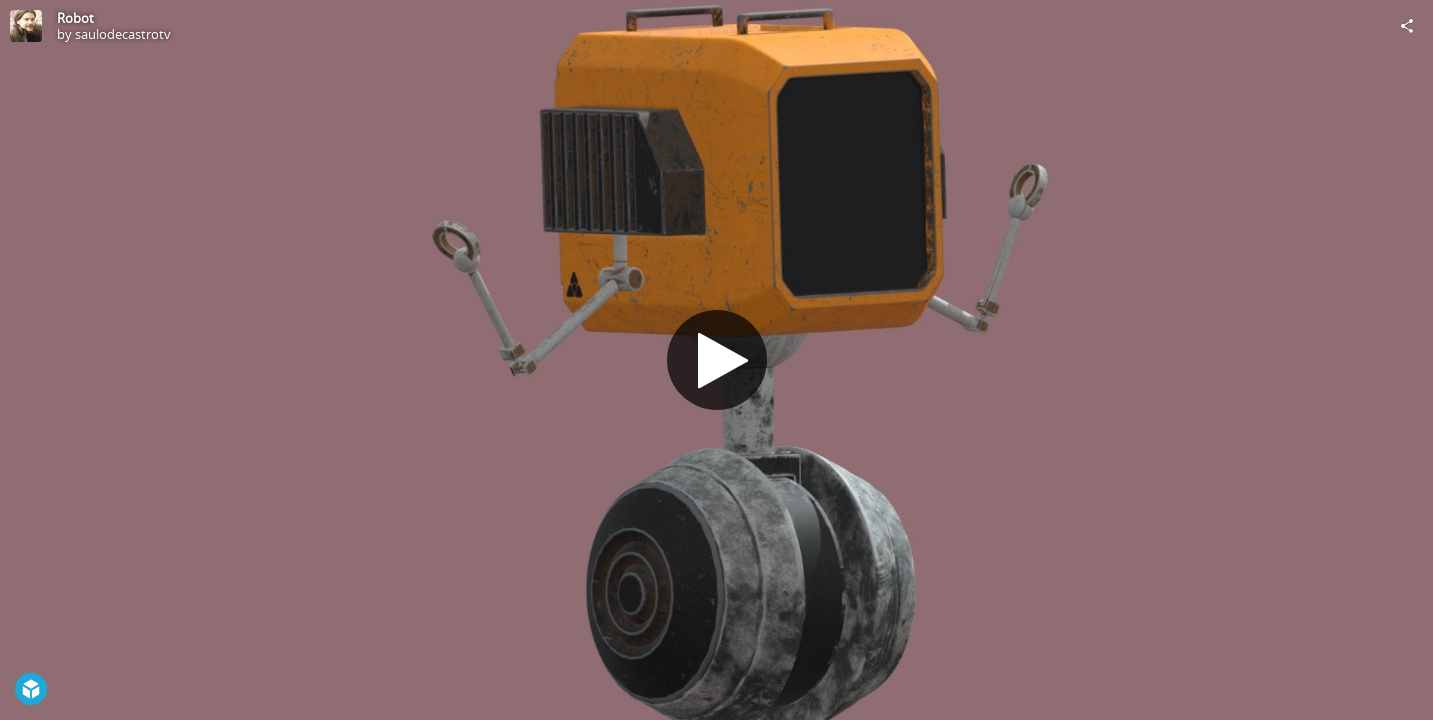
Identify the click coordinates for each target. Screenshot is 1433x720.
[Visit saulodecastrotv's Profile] (26, 26)
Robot (75, 18)
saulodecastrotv (123, 34)
